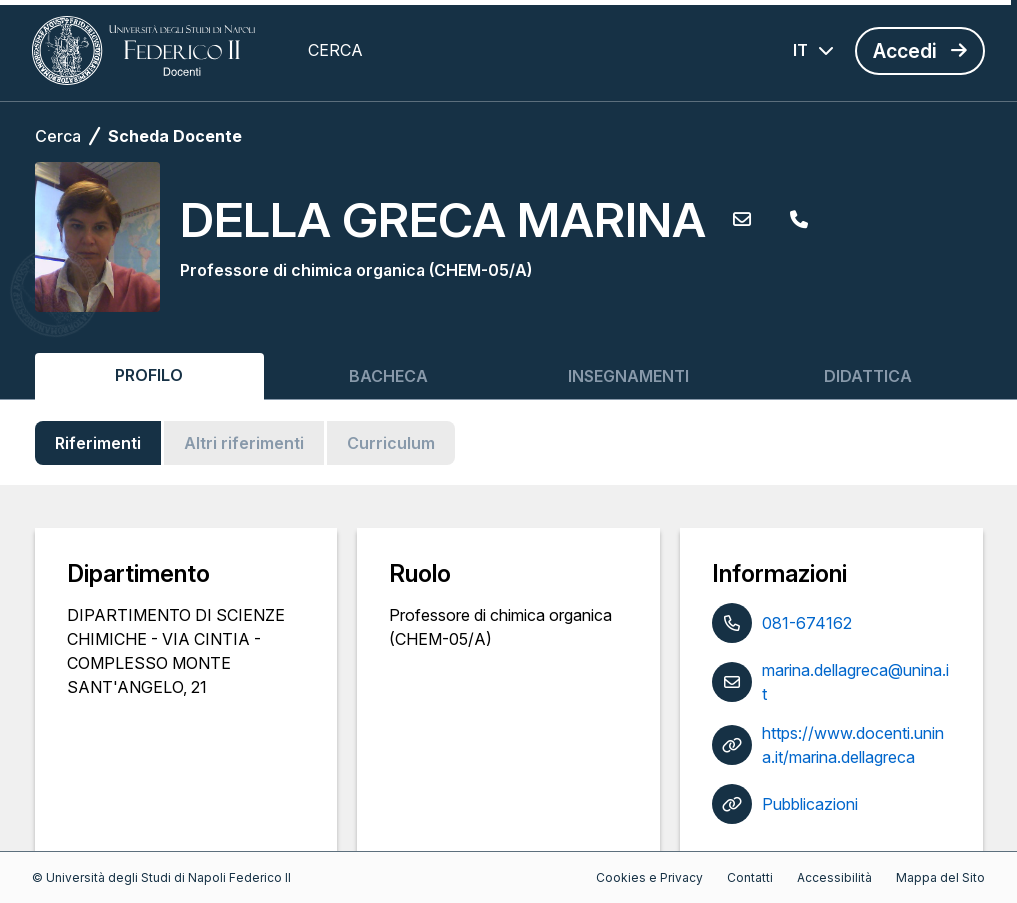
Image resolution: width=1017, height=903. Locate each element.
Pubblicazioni (810, 804)
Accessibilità (834, 877)
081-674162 (807, 623)
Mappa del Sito (940, 877)
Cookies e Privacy (649, 877)
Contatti (750, 877)
